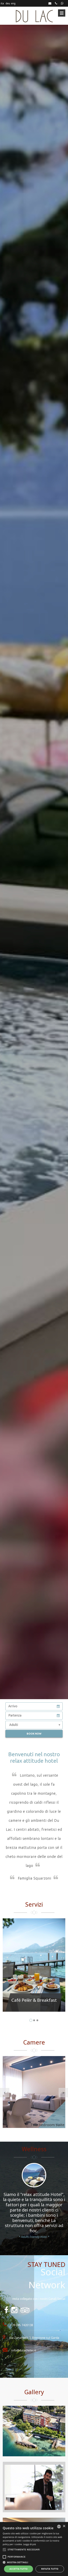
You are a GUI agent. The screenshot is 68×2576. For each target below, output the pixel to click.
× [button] (64, 2526)
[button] (34, 2562)
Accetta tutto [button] (18, 2568)
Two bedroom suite (47, 2125)
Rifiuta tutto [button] (49, 2568)
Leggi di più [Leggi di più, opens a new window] (29, 2544)
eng (13, 3)
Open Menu (61, 13)
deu (8, 3)
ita (2, 3)
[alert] (34, 2549)
